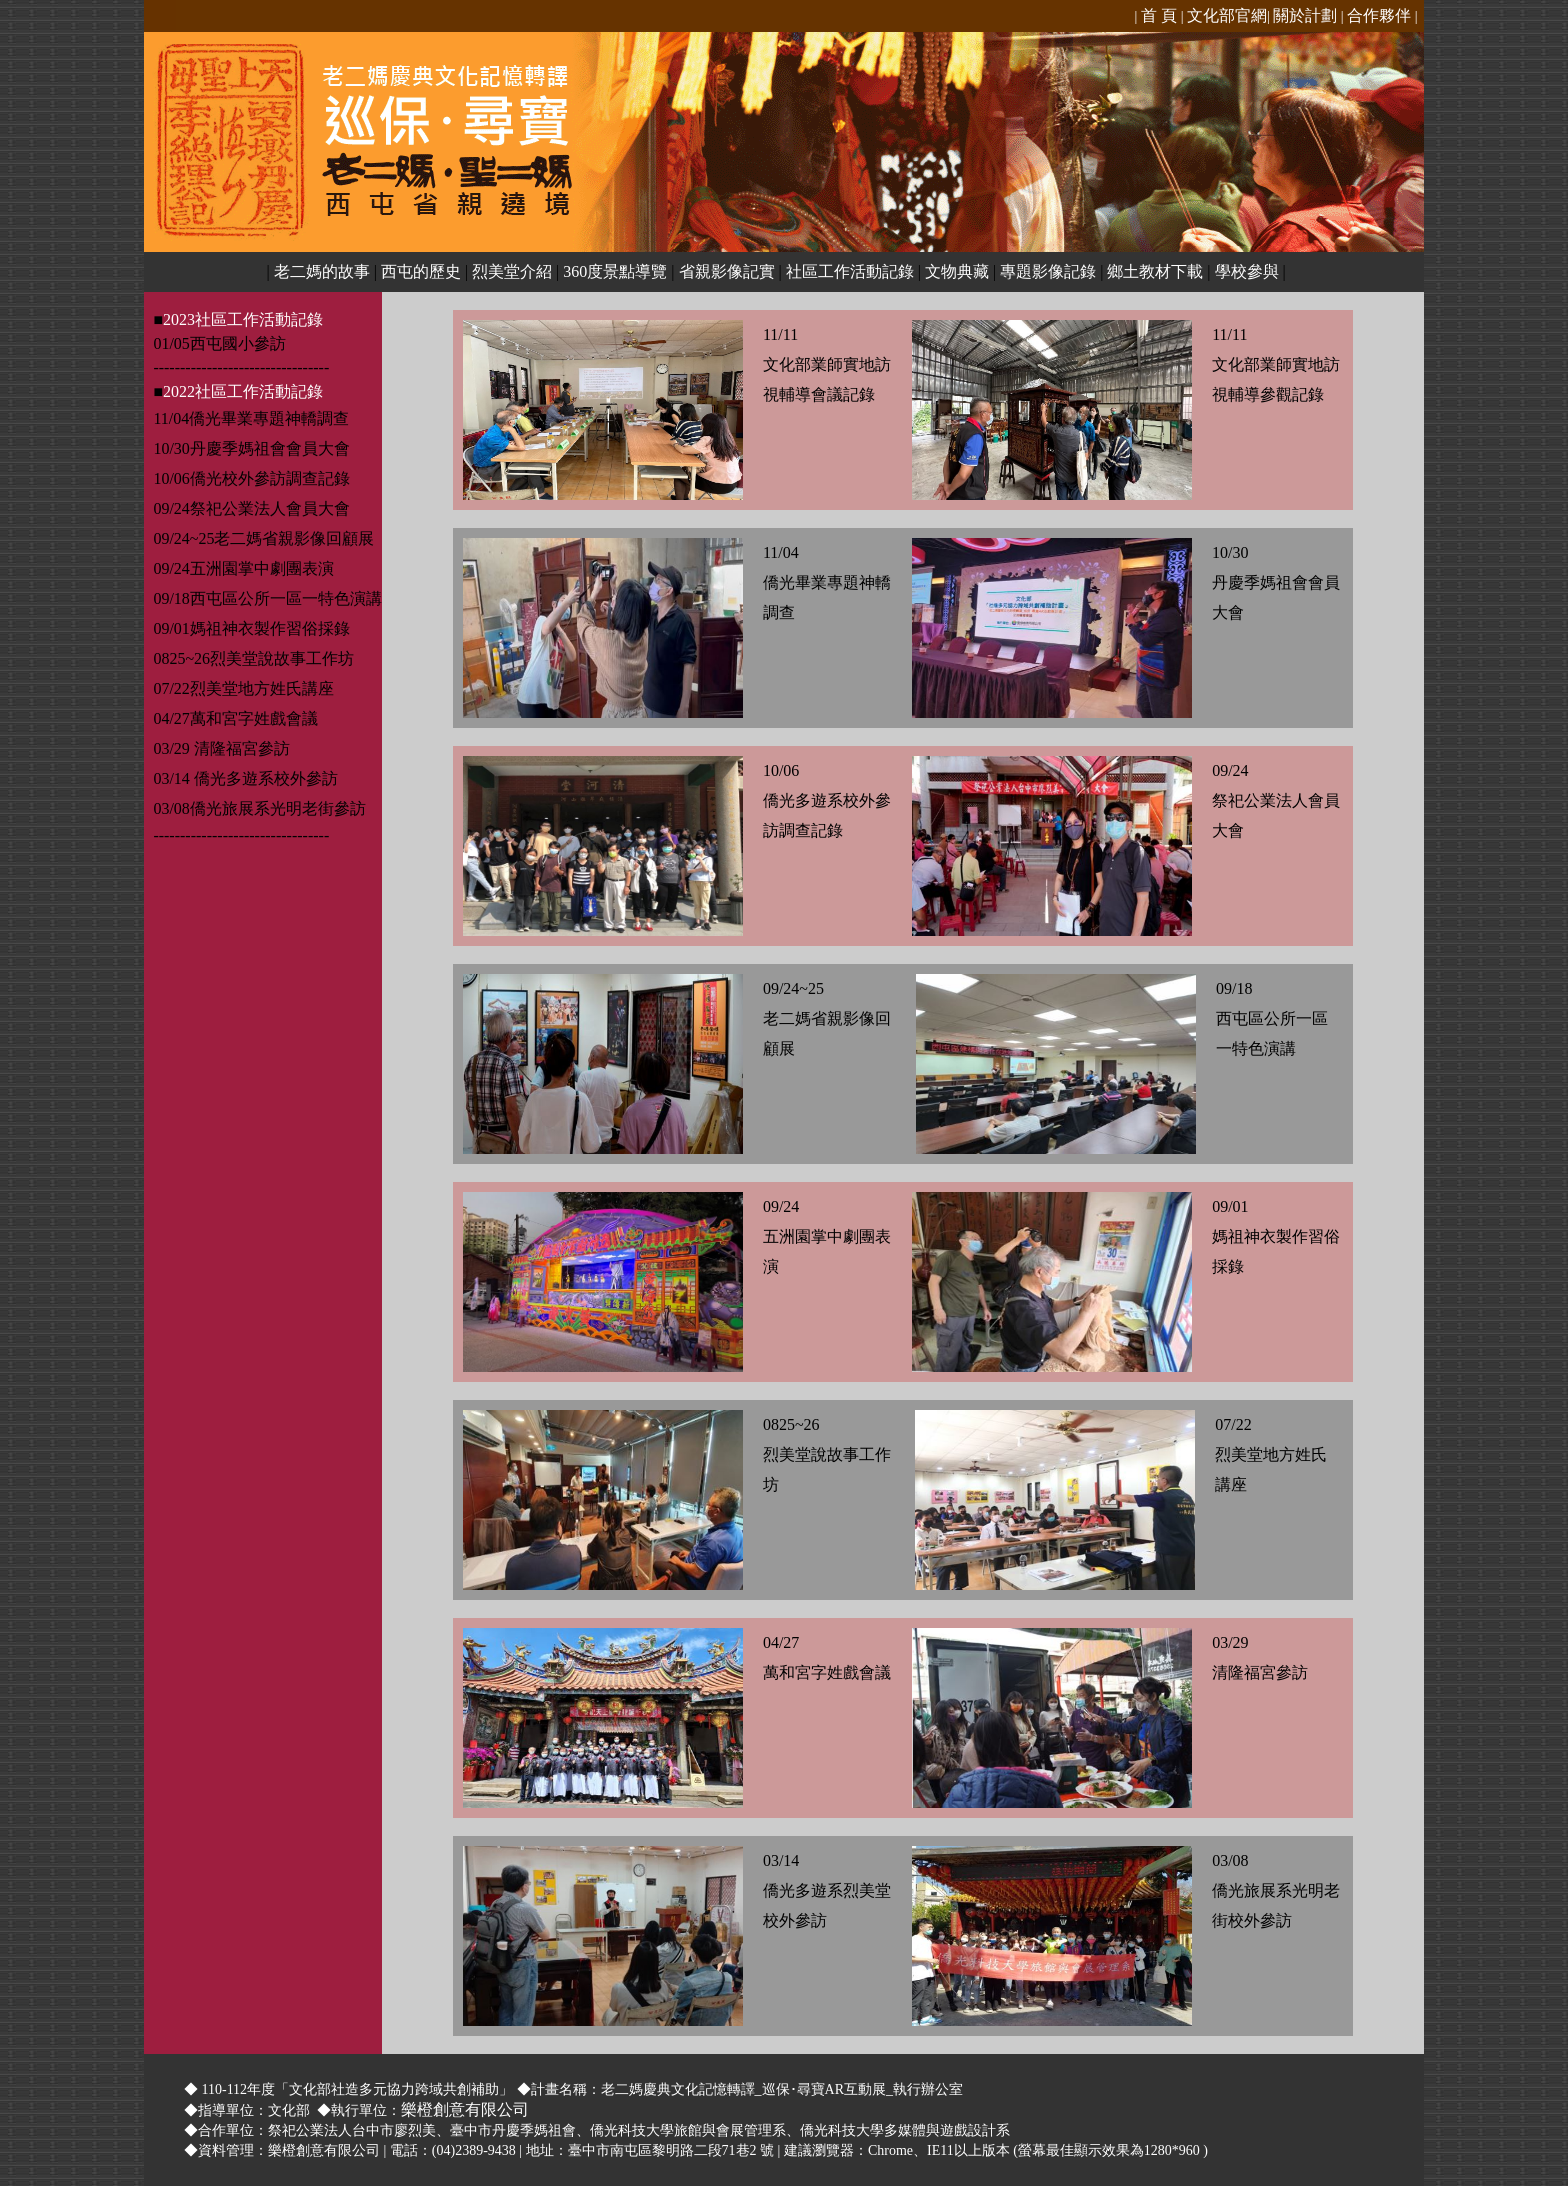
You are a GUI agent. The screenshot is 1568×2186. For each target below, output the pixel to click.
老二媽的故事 (322, 271)
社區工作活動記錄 (850, 271)
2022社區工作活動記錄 (243, 391)
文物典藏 (957, 271)
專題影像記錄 (1048, 271)
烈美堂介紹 (512, 271)
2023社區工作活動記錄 (243, 319)
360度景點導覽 (615, 271)
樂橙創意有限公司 (465, 2109)
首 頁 (1157, 15)
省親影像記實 (727, 271)
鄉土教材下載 (1155, 271)
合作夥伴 (1379, 15)
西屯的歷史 (421, 271)
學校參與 (1247, 271)
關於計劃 (1305, 15)
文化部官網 (1227, 15)
